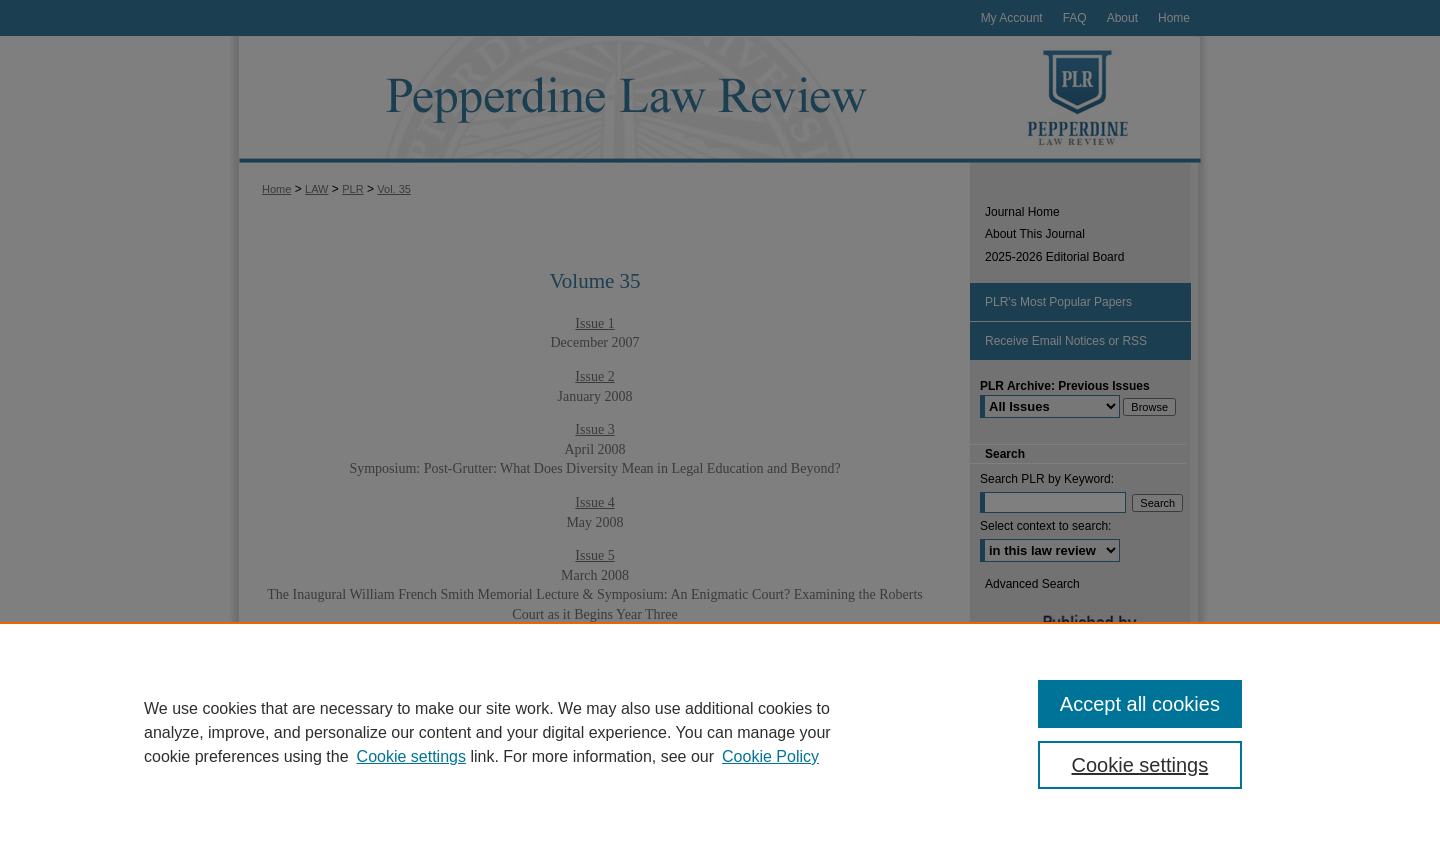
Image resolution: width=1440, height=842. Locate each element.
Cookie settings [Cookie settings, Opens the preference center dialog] (1140, 765)
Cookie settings (411, 756)
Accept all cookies (1140, 704)
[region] (720, 732)
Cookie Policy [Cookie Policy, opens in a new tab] (770, 756)
